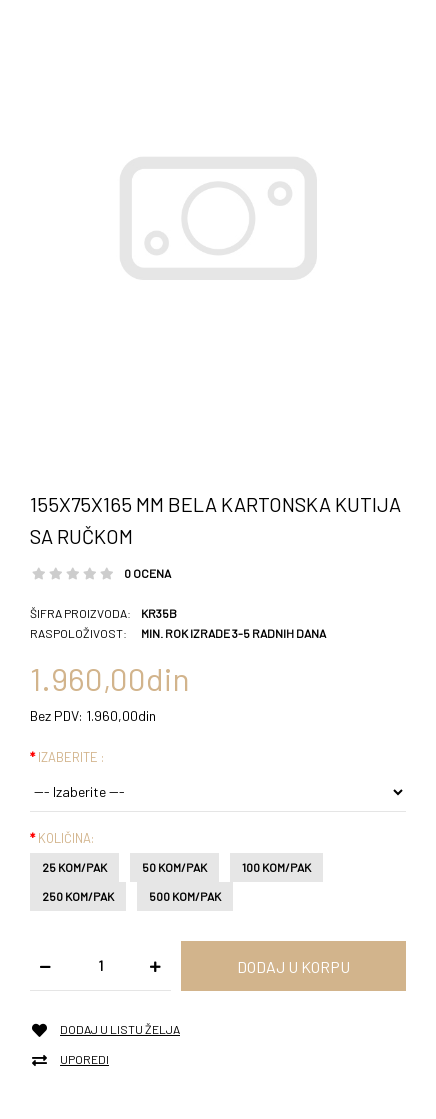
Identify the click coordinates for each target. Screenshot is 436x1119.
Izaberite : (71, 757)
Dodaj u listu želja (120, 1029)
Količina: (66, 838)
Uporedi (84, 1059)
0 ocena (147, 573)
